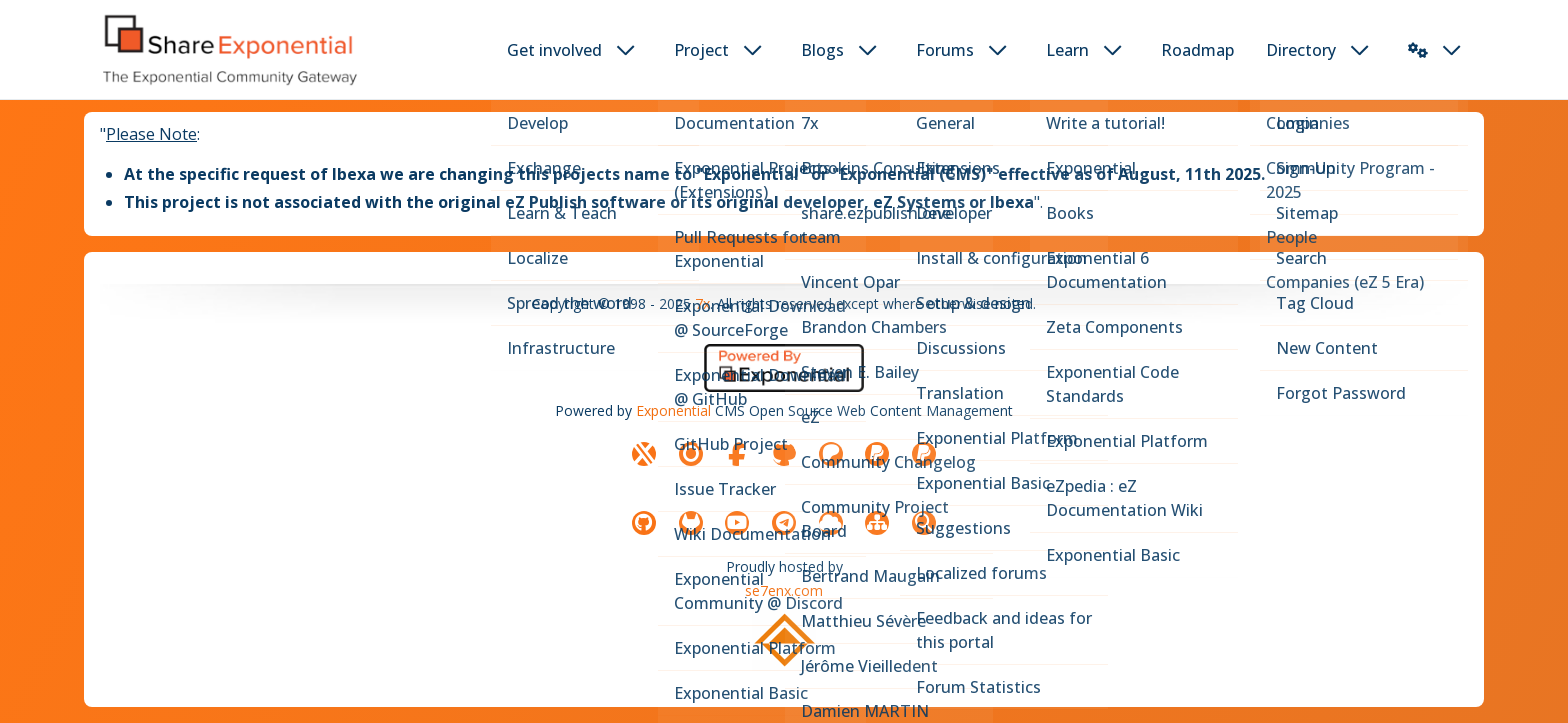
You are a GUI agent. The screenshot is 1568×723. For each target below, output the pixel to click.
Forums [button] (945, 50)
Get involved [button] (554, 50)
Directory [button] (1301, 50)
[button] (1418, 50)
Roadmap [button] (1197, 50)
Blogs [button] (822, 50)
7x (702, 303)
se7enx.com (784, 590)
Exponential (673, 410)
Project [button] (701, 50)
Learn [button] (1067, 50)
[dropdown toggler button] (626, 50)
